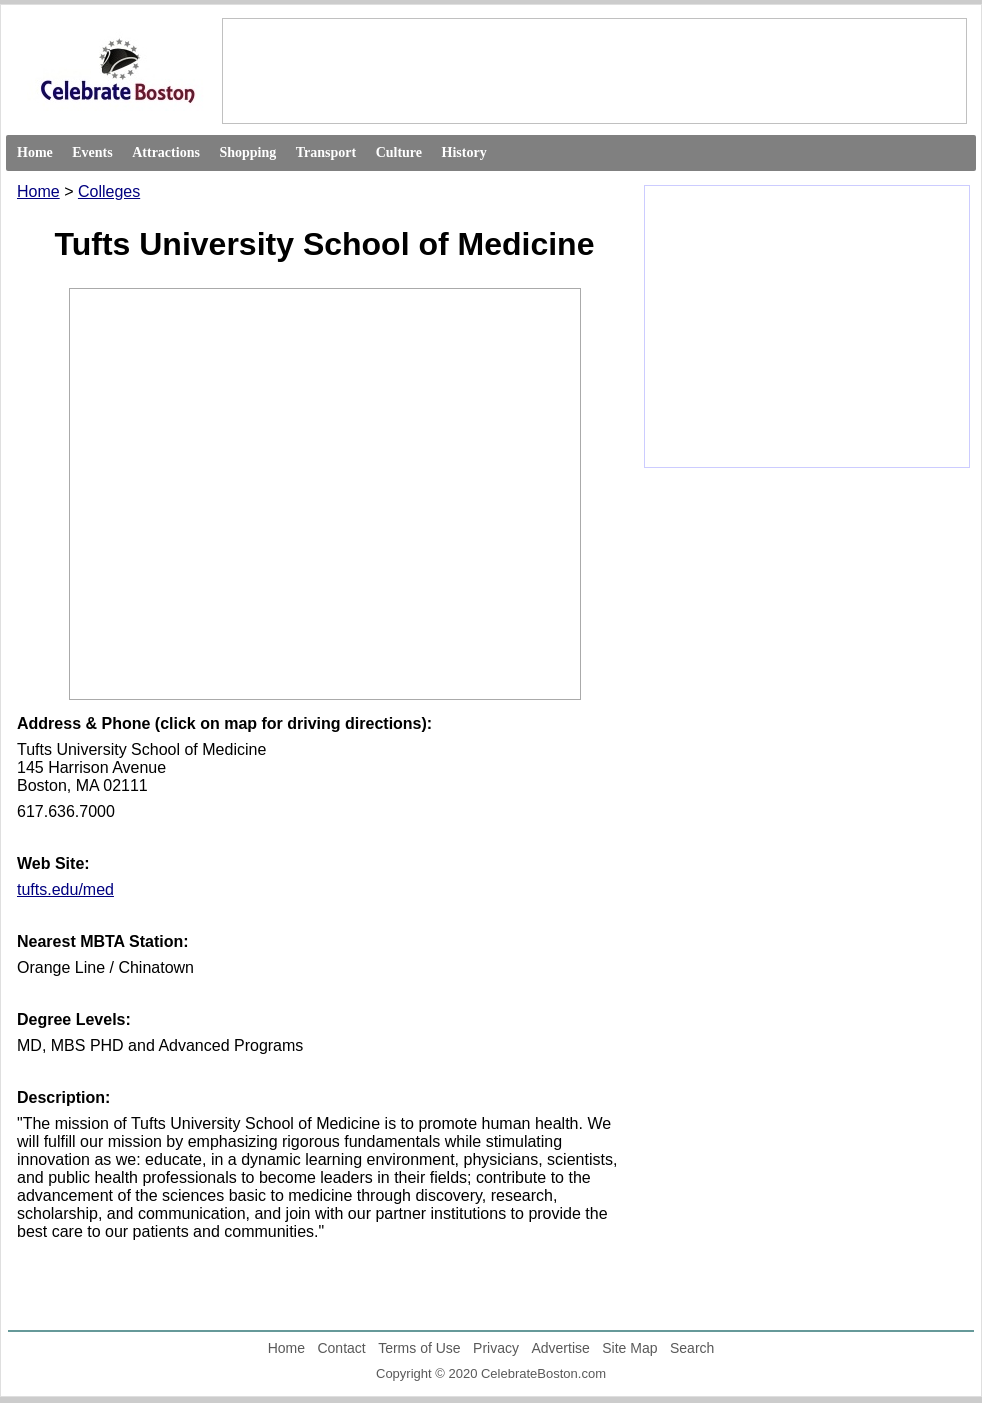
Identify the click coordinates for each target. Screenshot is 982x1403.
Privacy (496, 1348)
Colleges (109, 191)
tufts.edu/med (65, 889)
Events (92, 152)
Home (35, 152)
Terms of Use (419, 1348)
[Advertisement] (593, 70)
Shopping (247, 152)
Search (692, 1348)
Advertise (560, 1348)
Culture (399, 152)
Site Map (629, 1348)
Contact (341, 1348)
